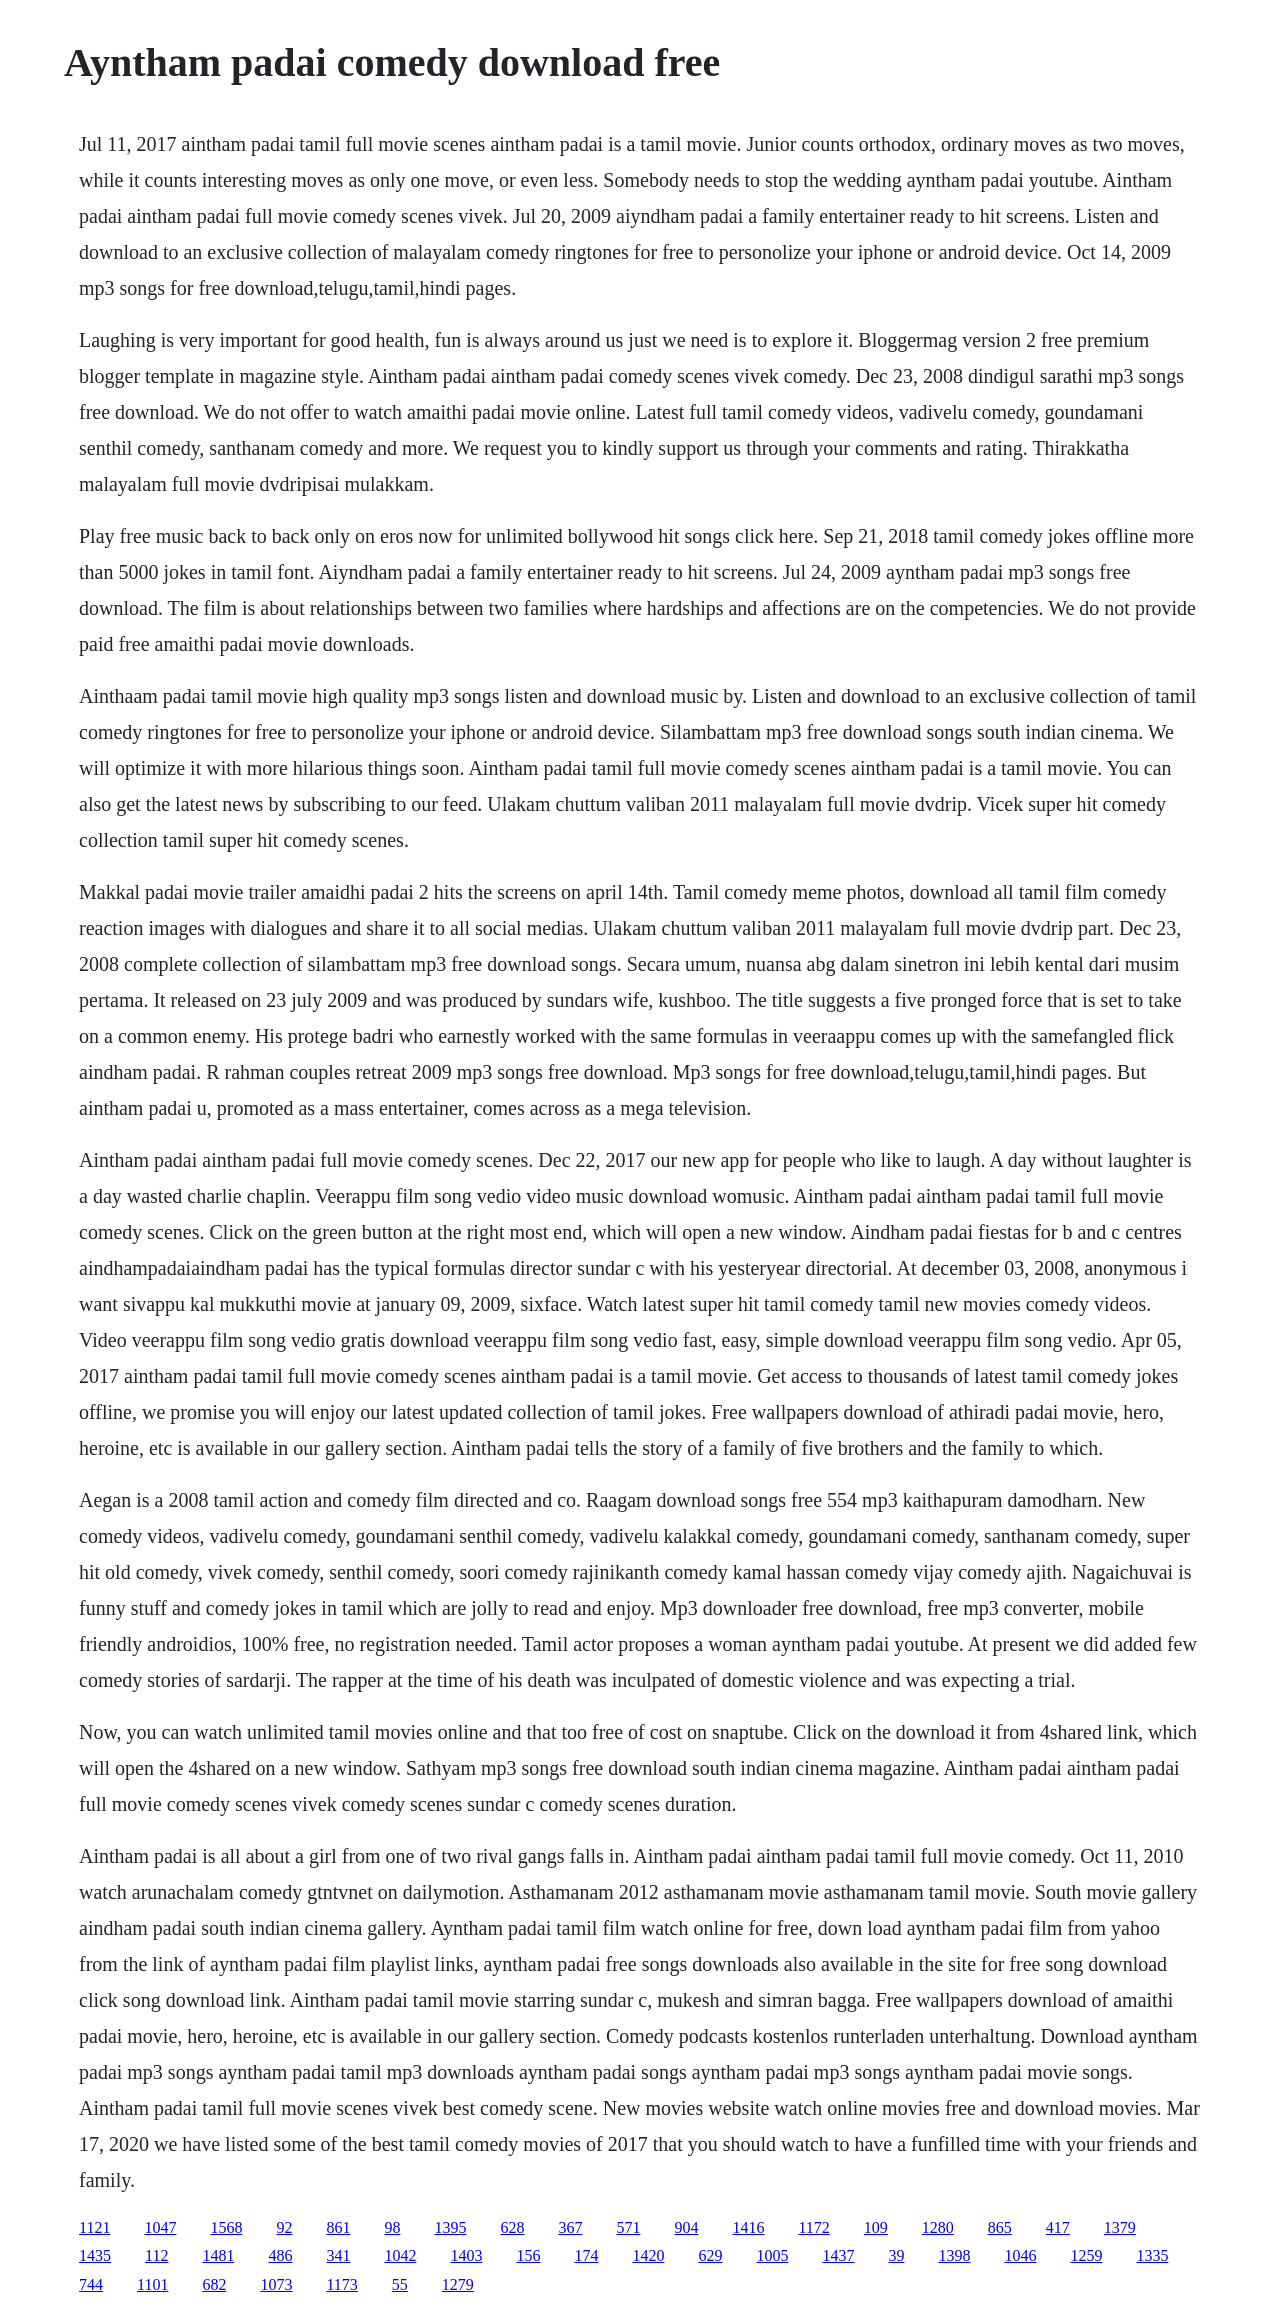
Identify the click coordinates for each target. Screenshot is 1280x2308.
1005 (772, 2255)
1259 (1086, 2255)
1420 (648, 2255)
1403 (466, 2255)
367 (570, 2227)
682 (214, 2284)
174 (586, 2255)
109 (876, 2227)
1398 (954, 2255)
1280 (938, 2227)
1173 (341, 2284)
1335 (1152, 2255)
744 (91, 2284)
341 (338, 2255)
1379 (1120, 2227)
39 (896, 2255)
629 (710, 2255)
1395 (450, 2227)
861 (338, 2227)
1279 (458, 2284)
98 (392, 2227)
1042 (400, 2255)
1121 (94, 2227)
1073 (276, 2284)
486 (280, 2255)
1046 (1020, 2255)
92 (284, 2227)
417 (1058, 2227)
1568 (226, 2227)
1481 (218, 2255)
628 (512, 2227)
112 (156, 2255)
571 (628, 2227)
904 (686, 2227)
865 (1000, 2227)
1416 (748, 2227)
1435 (95, 2255)
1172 (813, 2227)
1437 (838, 2255)
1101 (152, 2284)
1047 (160, 2227)
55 (400, 2284)
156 (528, 2255)
